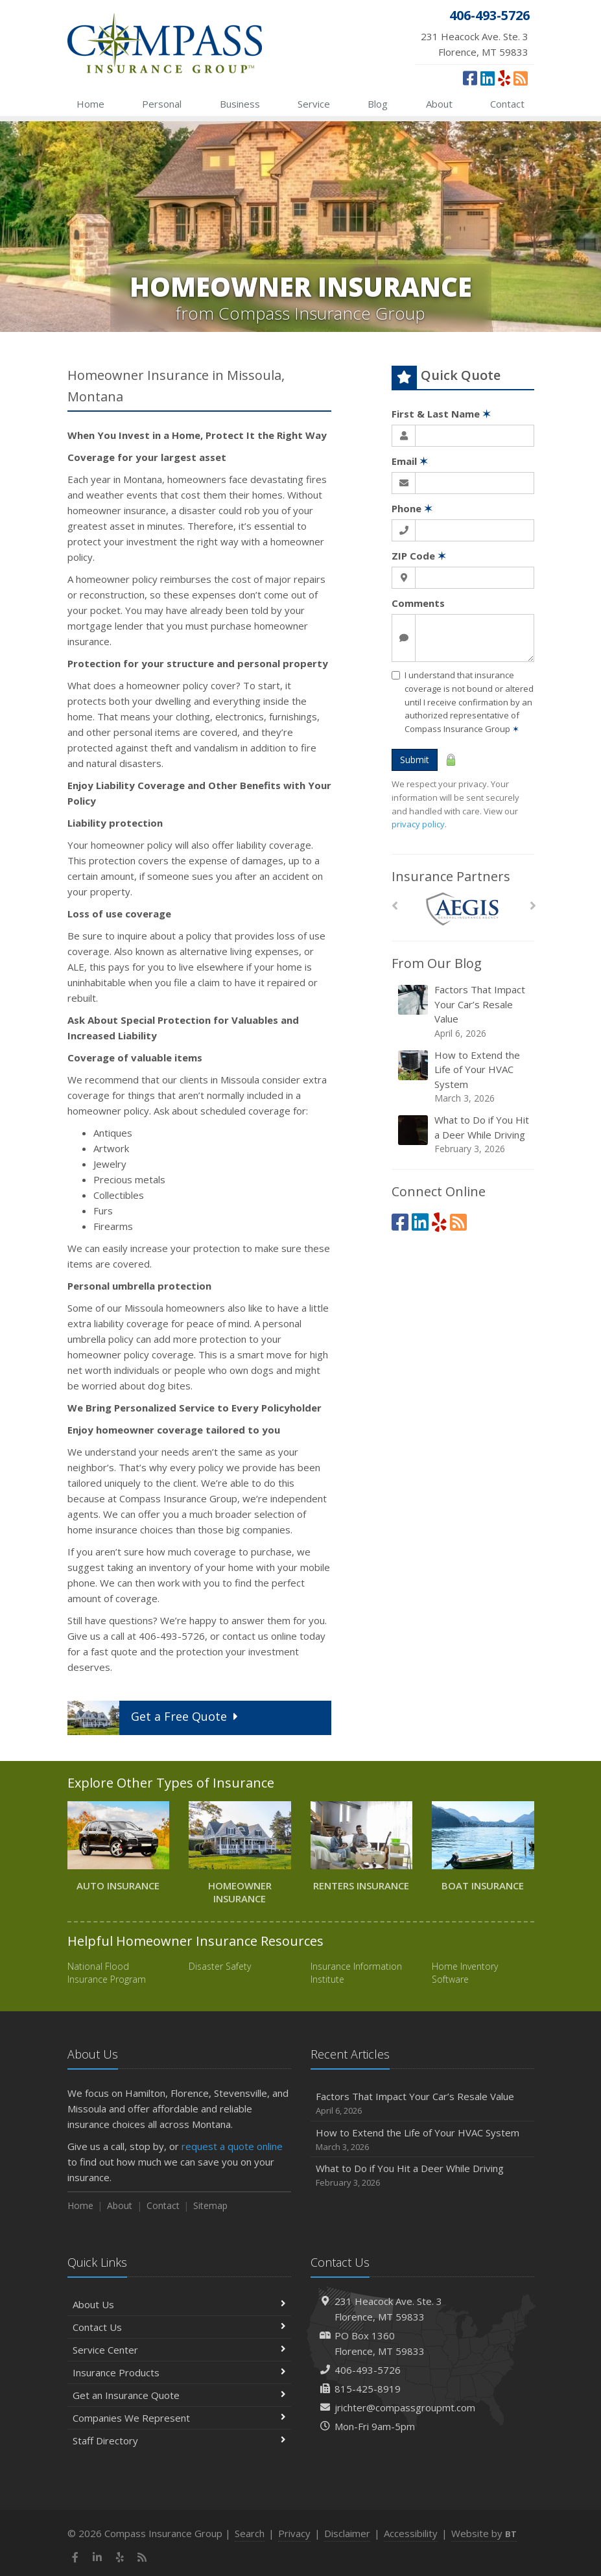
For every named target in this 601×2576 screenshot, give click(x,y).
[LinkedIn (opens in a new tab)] (487, 78)
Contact (507, 103)
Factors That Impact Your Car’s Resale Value (464, 1011)
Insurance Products (179, 2372)
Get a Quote (154, 1718)
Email (410, 461)
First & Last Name (441, 413)
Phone (412, 508)
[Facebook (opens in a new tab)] (470, 78)
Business (240, 103)
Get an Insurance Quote (179, 2395)
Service (314, 103)
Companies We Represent (179, 2417)
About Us (179, 2304)
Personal (162, 103)
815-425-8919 (368, 2388)
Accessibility (411, 2533)
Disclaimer (347, 2533)
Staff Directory (179, 2440)
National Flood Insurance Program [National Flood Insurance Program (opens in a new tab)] (106, 1972)
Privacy (294, 2533)
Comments (418, 603)
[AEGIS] (463, 909)
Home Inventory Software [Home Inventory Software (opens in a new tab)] (465, 1972)
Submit (414, 759)
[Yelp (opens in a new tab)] (504, 78)
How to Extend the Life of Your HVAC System (464, 1076)
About (439, 103)
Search (250, 2533)
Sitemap (210, 2205)
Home (90, 103)
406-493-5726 (368, 2369)
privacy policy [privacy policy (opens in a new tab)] (418, 824)
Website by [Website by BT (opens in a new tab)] (484, 2533)
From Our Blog (437, 963)
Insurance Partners (451, 876)
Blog (378, 103)
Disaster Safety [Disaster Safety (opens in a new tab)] (220, 1966)
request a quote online (232, 2146)
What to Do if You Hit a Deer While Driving (464, 1134)
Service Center (179, 2349)
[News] (520, 78)
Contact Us (179, 2327)
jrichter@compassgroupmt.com (405, 2407)
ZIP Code (419, 555)
